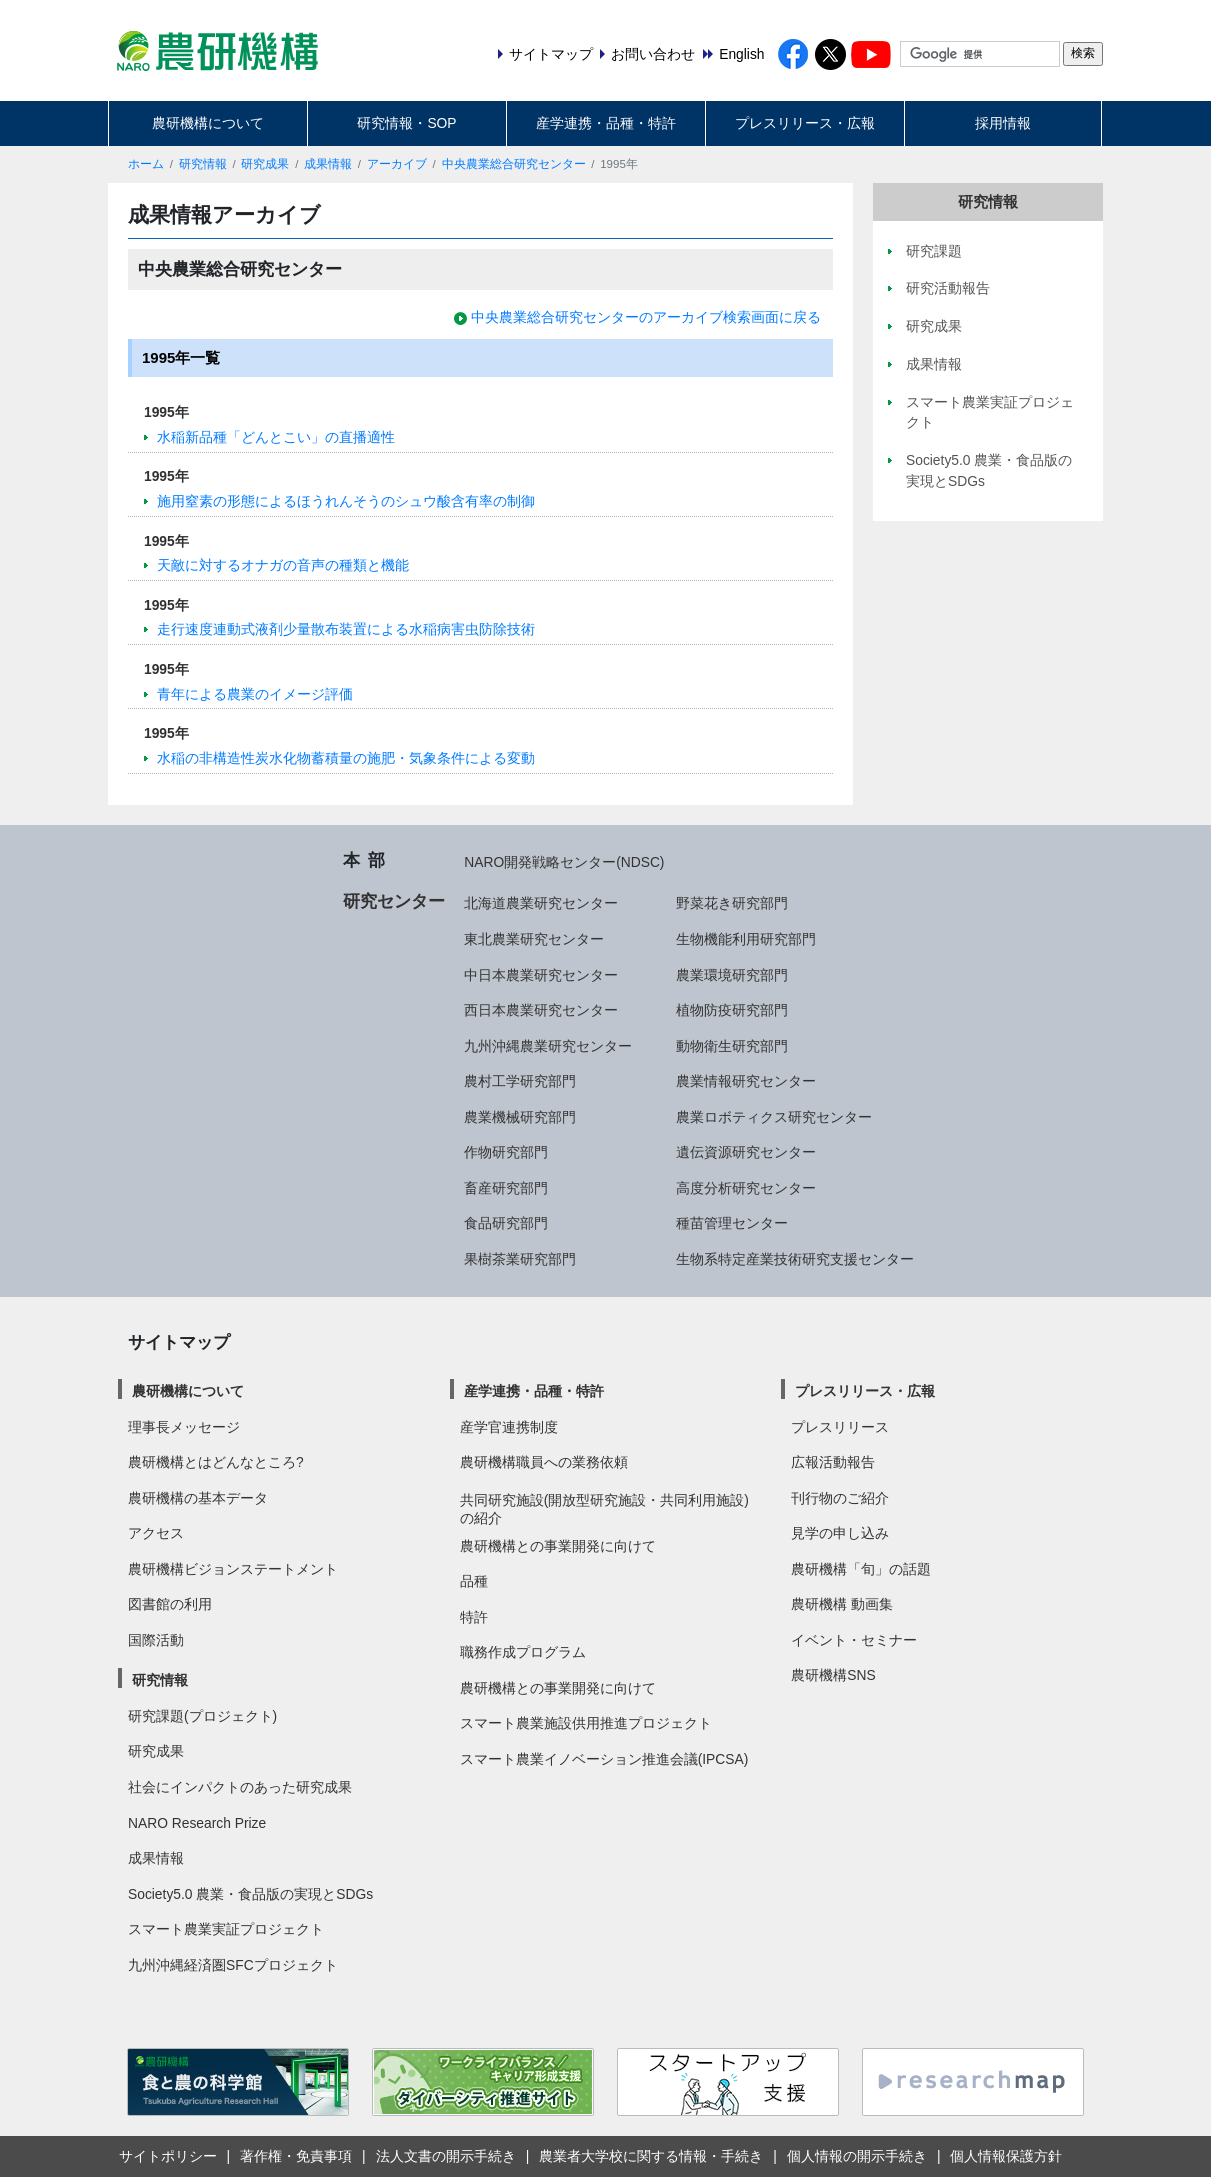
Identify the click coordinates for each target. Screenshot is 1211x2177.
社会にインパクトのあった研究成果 (240, 1787)
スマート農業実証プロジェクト (226, 1929)
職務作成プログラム (523, 1652)
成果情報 (328, 164)
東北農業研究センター (534, 939)
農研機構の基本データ (198, 1498)
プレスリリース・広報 (805, 123)
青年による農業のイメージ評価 (255, 694)
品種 (474, 1581)
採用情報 (1003, 123)
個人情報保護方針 (1006, 2156)
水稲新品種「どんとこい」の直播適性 (276, 437)
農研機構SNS (833, 1675)
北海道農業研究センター (541, 903)
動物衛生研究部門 (732, 1046)
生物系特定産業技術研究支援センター (795, 1259)
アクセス (156, 1533)
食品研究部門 (506, 1223)
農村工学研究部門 (520, 1081)
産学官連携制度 (509, 1427)
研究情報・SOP (406, 123)
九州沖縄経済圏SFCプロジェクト (233, 1965)
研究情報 (203, 164)
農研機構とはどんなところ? (216, 1462)
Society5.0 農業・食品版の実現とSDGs (250, 1894)
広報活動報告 (833, 1462)
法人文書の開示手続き (446, 2156)
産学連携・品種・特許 (606, 123)
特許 (474, 1617)
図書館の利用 (170, 1604)
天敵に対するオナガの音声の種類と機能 (283, 565)
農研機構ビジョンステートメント (233, 1569)
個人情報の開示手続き (857, 2156)
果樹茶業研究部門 (520, 1259)
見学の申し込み (840, 1533)
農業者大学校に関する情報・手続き (651, 2156)
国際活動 (156, 1640)
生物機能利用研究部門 (746, 939)
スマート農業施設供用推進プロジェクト (586, 1723)
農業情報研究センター (746, 1081)
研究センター (394, 901)
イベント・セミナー (854, 1640)
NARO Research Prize (197, 1823)
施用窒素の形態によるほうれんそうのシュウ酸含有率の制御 (346, 501)
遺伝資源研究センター (746, 1152)
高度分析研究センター (746, 1188)
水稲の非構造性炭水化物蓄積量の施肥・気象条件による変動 (346, 758)
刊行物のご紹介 (840, 1498)
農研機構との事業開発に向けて (558, 1546)
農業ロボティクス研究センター (774, 1117)
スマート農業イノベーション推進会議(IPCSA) (604, 1759)
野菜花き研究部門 (732, 903)
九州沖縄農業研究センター (548, 1046)
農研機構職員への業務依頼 (544, 1462)
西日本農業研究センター (541, 1010)
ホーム (146, 164)
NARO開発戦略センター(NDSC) (564, 862)
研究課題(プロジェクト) (202, 1716)
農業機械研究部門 (520, 1117)
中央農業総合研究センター (514, 164)
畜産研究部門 (506, 1188)
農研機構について (208, 123)
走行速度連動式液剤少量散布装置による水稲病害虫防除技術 (346, 629)
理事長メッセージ (184, 1427)
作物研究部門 (506, 1152)
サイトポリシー (168, 2156)
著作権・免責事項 (296, 2156)
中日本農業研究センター (541, 975)
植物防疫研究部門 (732, 1010)
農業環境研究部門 (732, 975)
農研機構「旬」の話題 (861, 1569)
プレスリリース (840, 1427)
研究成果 (265, 164)
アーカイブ (397, 164)
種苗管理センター (732, 1223)
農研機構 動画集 (842, 1604)
